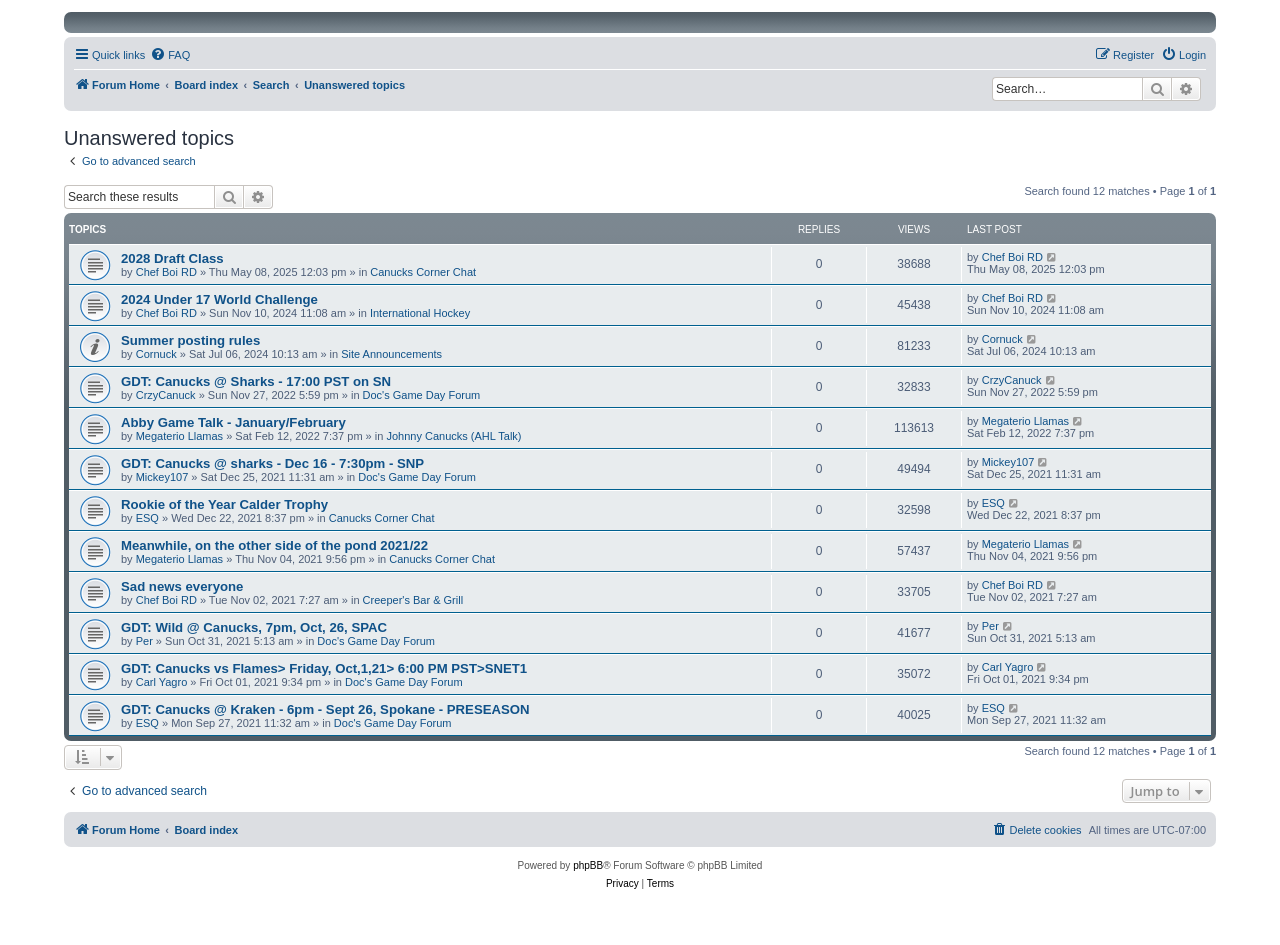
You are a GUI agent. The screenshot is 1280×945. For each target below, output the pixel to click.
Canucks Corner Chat (423, 272)
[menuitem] (170, 55)
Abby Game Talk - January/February (233, 422)
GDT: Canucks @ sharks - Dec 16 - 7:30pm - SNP (272, 463)
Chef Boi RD (166, 272)
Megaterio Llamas (179, 436)
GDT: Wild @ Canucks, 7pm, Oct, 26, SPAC (254, 627)
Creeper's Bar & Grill (413, 600)
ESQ (147, 518)
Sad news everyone (182, 586)
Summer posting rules (190, 340)
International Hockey (420, 313)
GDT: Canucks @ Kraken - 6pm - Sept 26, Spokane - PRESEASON (325, 709)
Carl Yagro (162, 682)
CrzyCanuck (166, 395)
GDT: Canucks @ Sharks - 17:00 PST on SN (256, 381)
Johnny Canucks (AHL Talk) (453, 436)
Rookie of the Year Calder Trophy (224, 504)
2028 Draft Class (172, 258)
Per (144, 641)
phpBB (588, 865)
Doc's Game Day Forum (422, 395)
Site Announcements (391, 354)
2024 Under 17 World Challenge (219, 299)
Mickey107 (162, 477)
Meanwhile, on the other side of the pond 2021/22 (274, 545)
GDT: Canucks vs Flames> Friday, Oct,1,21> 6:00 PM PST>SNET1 (324, 668)
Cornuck (156, 354)
